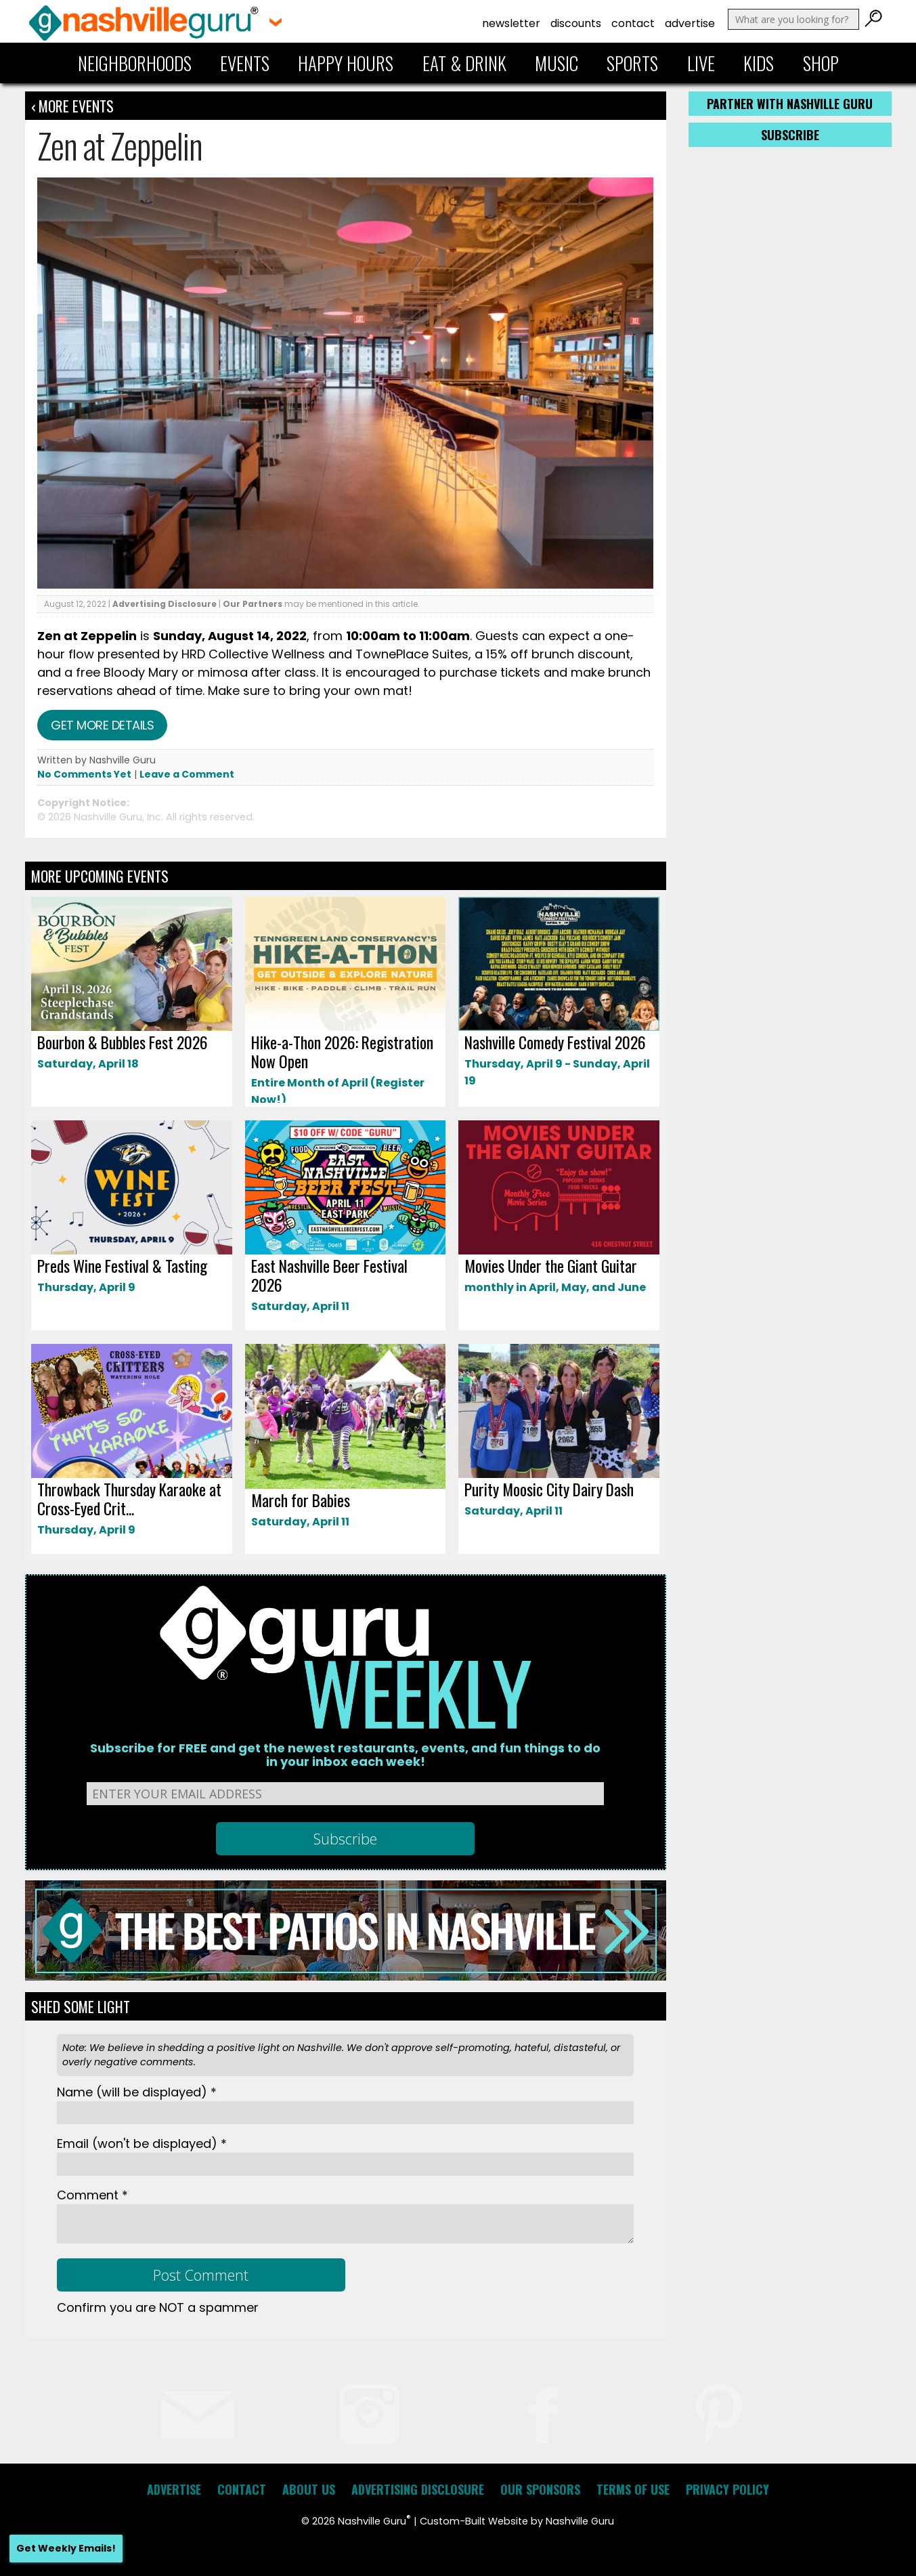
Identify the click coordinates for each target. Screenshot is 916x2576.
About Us (308, 2489)
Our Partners (252, 604)
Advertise (690, 23)
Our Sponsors (540, 2489)
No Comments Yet (84, 774)
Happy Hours (345, 63)
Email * (142, 2143)
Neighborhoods (135, 63)
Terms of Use (633, 2489)
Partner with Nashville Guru (790, 103)
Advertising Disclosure (164, 604)
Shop (821, 63)
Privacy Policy (727, 2489)
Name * (137, 2092)
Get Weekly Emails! (66, 2548)
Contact (633, 23)
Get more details (102, 725)
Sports (632, 63)
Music (556, 63)
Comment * (92, 2195)
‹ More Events (72, 106)
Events (244, 63)
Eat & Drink (464, 63)
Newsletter (511, 23)
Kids (758, 63)
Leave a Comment (186, 774)
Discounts (575, 23)
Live (701, 63)
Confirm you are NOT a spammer (158, 2307)
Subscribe (790, 135)
